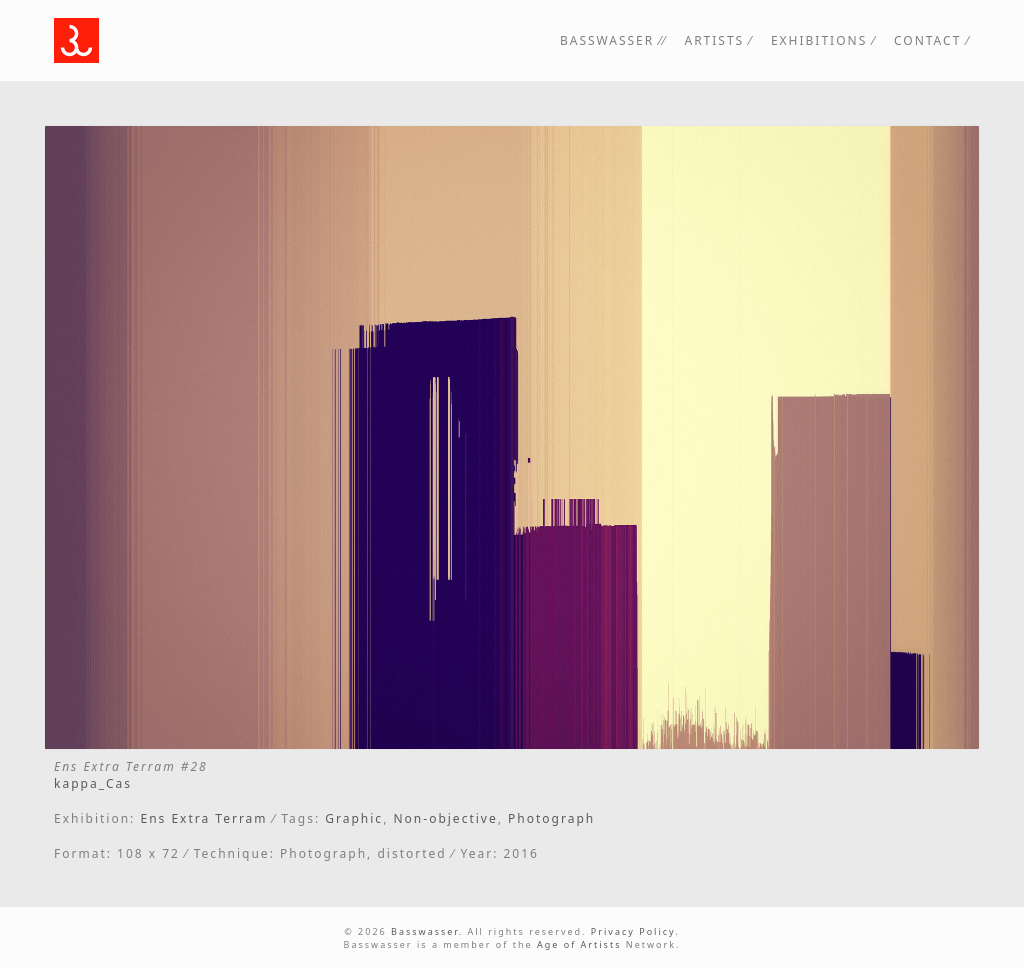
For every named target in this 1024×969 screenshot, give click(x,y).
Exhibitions (819, 40)
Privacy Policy (633, 931)
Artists (714, 40)
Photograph (551, 818)
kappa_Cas (93, 783)
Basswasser (607, 40)
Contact (927, 40)
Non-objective (445, 818)
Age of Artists (579, 944)
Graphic (354, 818)
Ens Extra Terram (203, 818)
